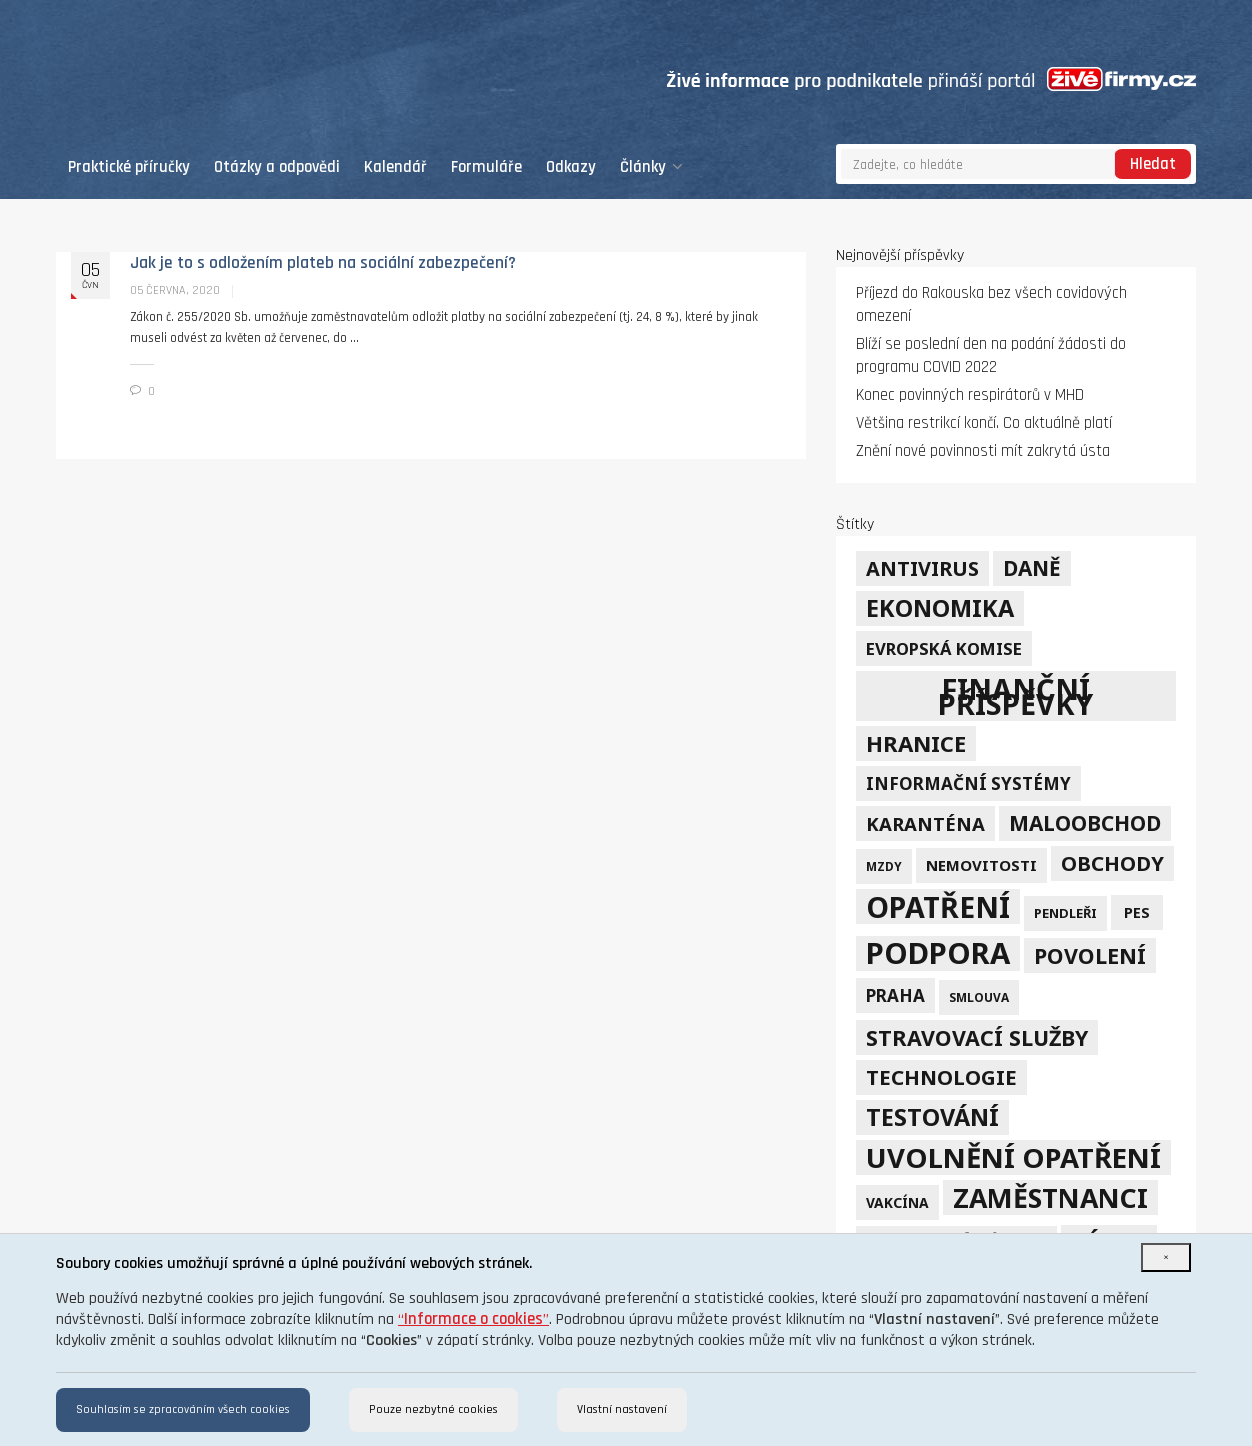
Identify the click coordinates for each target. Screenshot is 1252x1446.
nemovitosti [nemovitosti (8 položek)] (981, 865)
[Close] (1166, 1257)
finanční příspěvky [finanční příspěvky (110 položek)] (1015, 696)
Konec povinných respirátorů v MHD (970, 395)
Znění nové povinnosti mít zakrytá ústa (983, 451)
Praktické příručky (129, 167)
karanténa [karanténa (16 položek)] (925, 823)
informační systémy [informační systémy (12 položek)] (968, 783)
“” (473, 1319)
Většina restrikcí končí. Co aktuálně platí (984, 423)
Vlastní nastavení (622, 1409)
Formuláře (486, 167)
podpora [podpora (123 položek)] (938, 953)
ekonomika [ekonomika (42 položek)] (940, 608)
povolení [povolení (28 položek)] (1090, 955)
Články (651, 167)
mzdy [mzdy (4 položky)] (884, 866)
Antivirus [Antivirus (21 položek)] (922, 568)
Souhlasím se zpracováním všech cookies (183, 1409)
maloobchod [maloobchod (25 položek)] (1085, 823)
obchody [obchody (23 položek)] (1112, 863)
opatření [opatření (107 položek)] (938, 906)
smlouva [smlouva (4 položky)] (979, 997)
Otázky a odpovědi (277, 167)
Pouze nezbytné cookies (433, 1409)
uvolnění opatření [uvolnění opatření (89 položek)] (1013, 1157)
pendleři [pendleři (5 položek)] (1065, 913)
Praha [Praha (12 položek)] (895, 995)
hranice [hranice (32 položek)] (916, 743)
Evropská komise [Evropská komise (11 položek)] (944, 648)
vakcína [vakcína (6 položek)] (897, 1202)
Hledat (1153, 164)
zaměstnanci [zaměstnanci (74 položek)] (1050, 1197)
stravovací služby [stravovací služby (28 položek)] (977, 1037)
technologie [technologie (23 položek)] (941, 1077)
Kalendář (395, 167)
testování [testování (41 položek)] (932, 1117)
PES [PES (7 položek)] (1137, 912)
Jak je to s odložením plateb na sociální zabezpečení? (323, 263)
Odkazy (571, 167)
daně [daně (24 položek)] (1032, 568)
